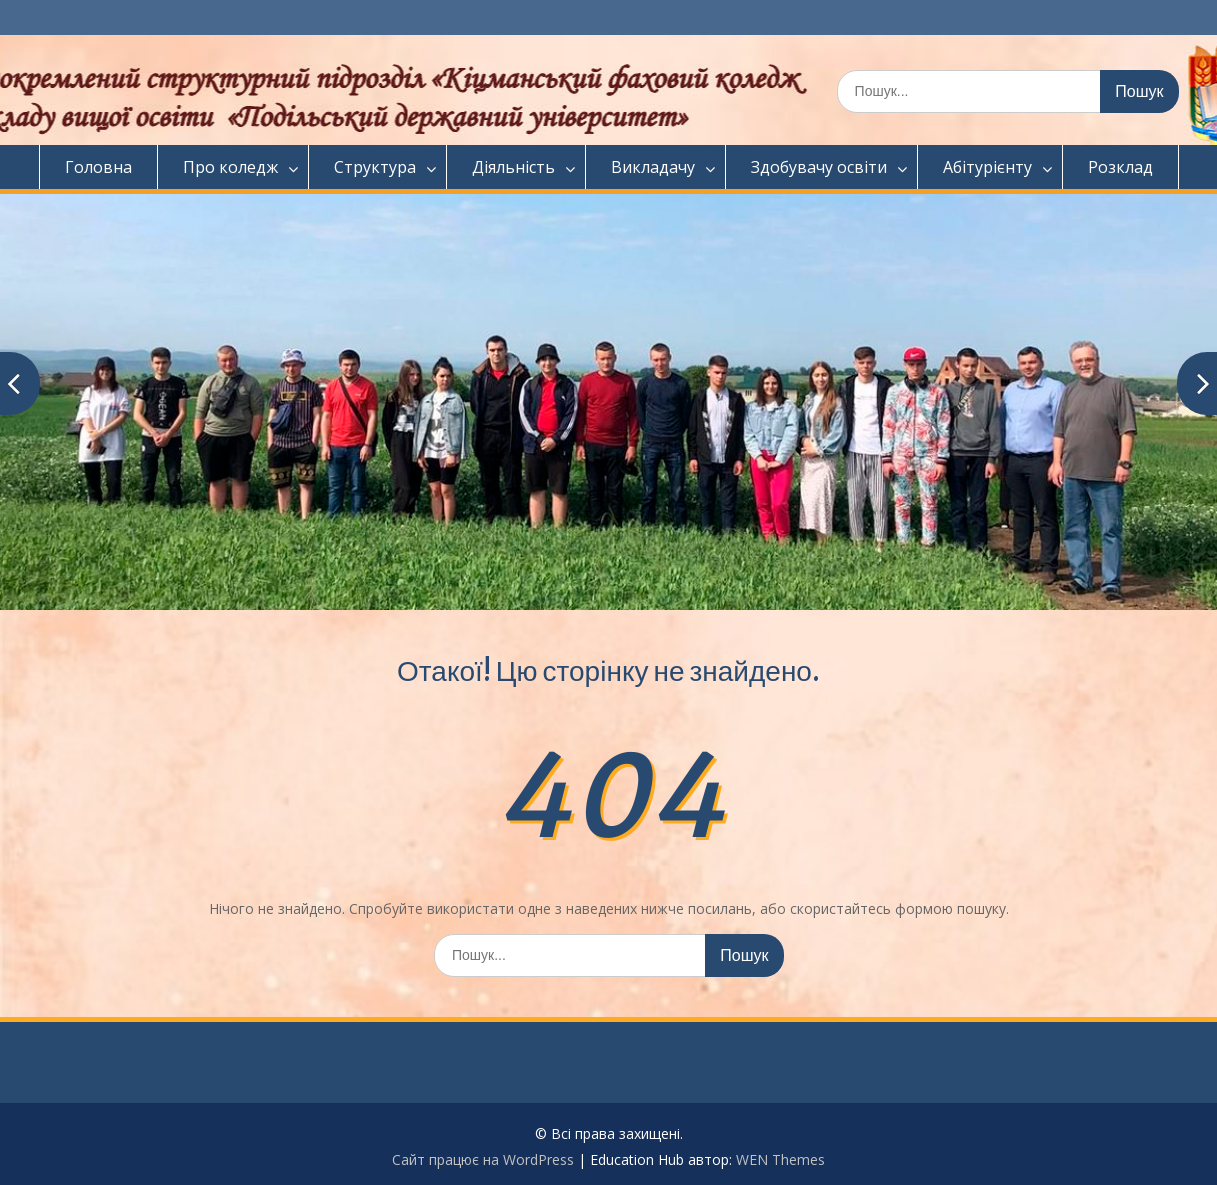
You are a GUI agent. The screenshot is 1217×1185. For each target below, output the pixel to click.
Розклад (1120, 167)
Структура (375, 167)
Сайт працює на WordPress (483, 1159)
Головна (98, 167)
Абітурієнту (987, 167)
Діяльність (513, 167)
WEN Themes (780, 1159)
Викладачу (653, 167)
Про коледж (230, 167)
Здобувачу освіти (819, 167)
